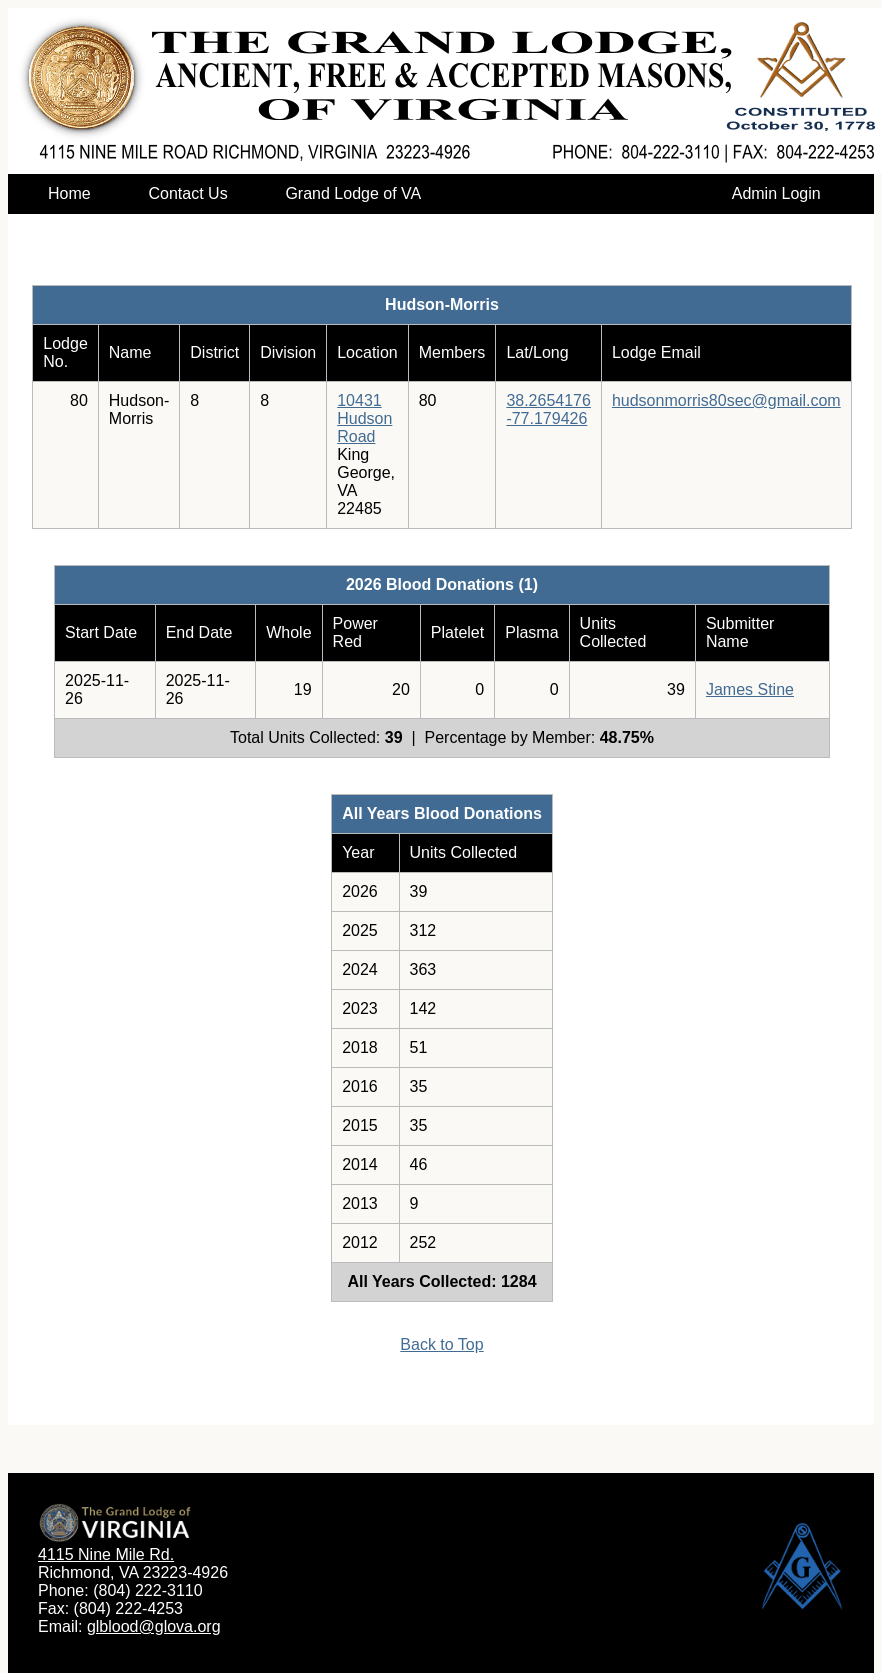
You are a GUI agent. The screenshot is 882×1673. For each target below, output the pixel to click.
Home (69, 193)
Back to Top (441, 1344)
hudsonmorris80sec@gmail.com (726, 400)
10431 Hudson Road (364, 418)
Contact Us (187, 193)
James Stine (750, 689)
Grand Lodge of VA (352, 193)
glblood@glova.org (154, 1626)
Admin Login (776, 193)
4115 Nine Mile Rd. (106, 1554)
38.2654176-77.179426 (548, 409)
